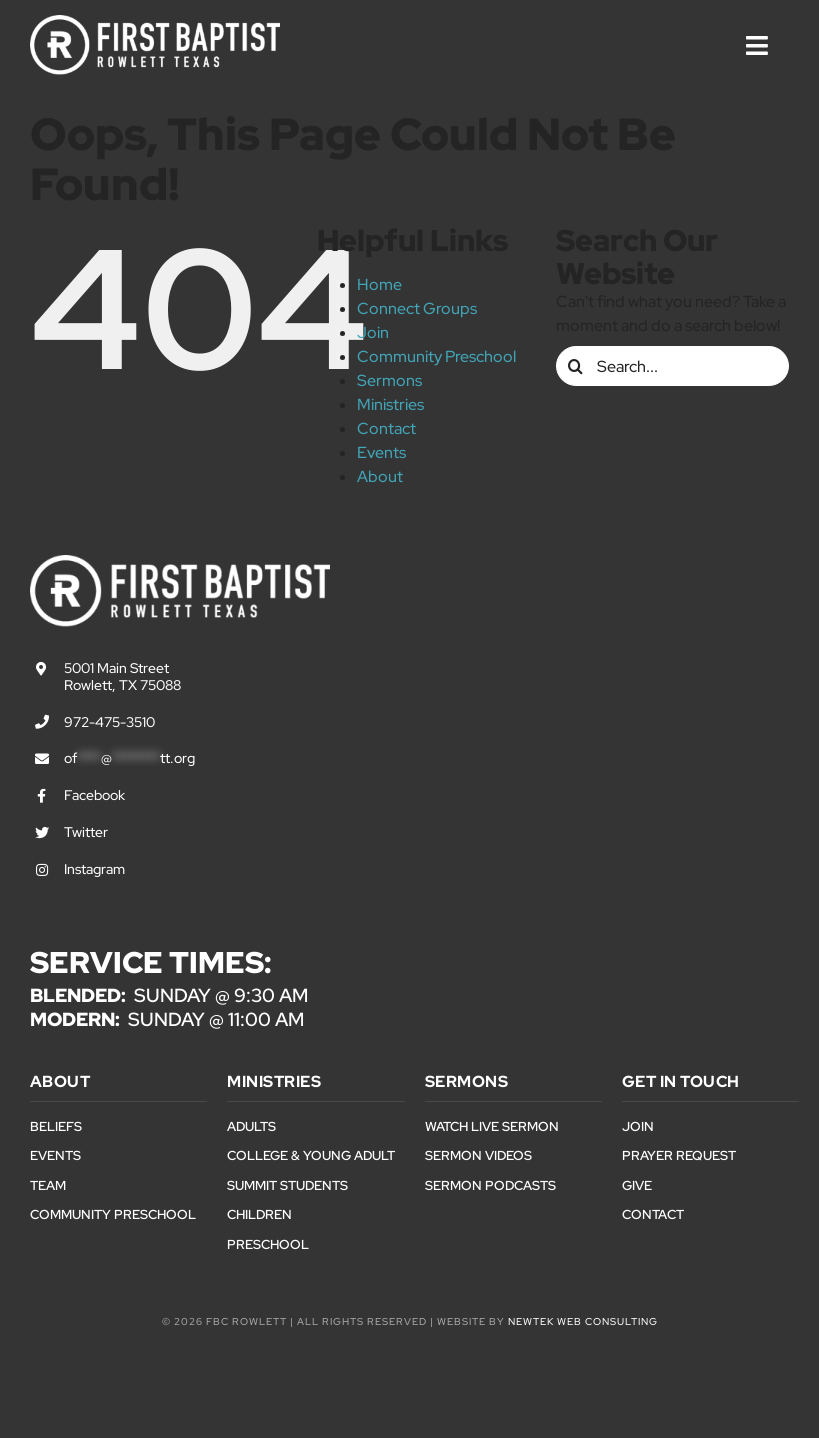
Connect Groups (417, 308)
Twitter (86, 832)
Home (379, 284)
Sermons (389, 380)
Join (373, 332)
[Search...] (672, 366)
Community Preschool (436, 356)
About (380, 476)
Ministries (390, 404)
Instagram (94, 869)
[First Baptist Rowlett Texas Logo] (155, 22)
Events (381, 452)
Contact (386, 428)
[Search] (576, 366)
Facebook (94, 795)
